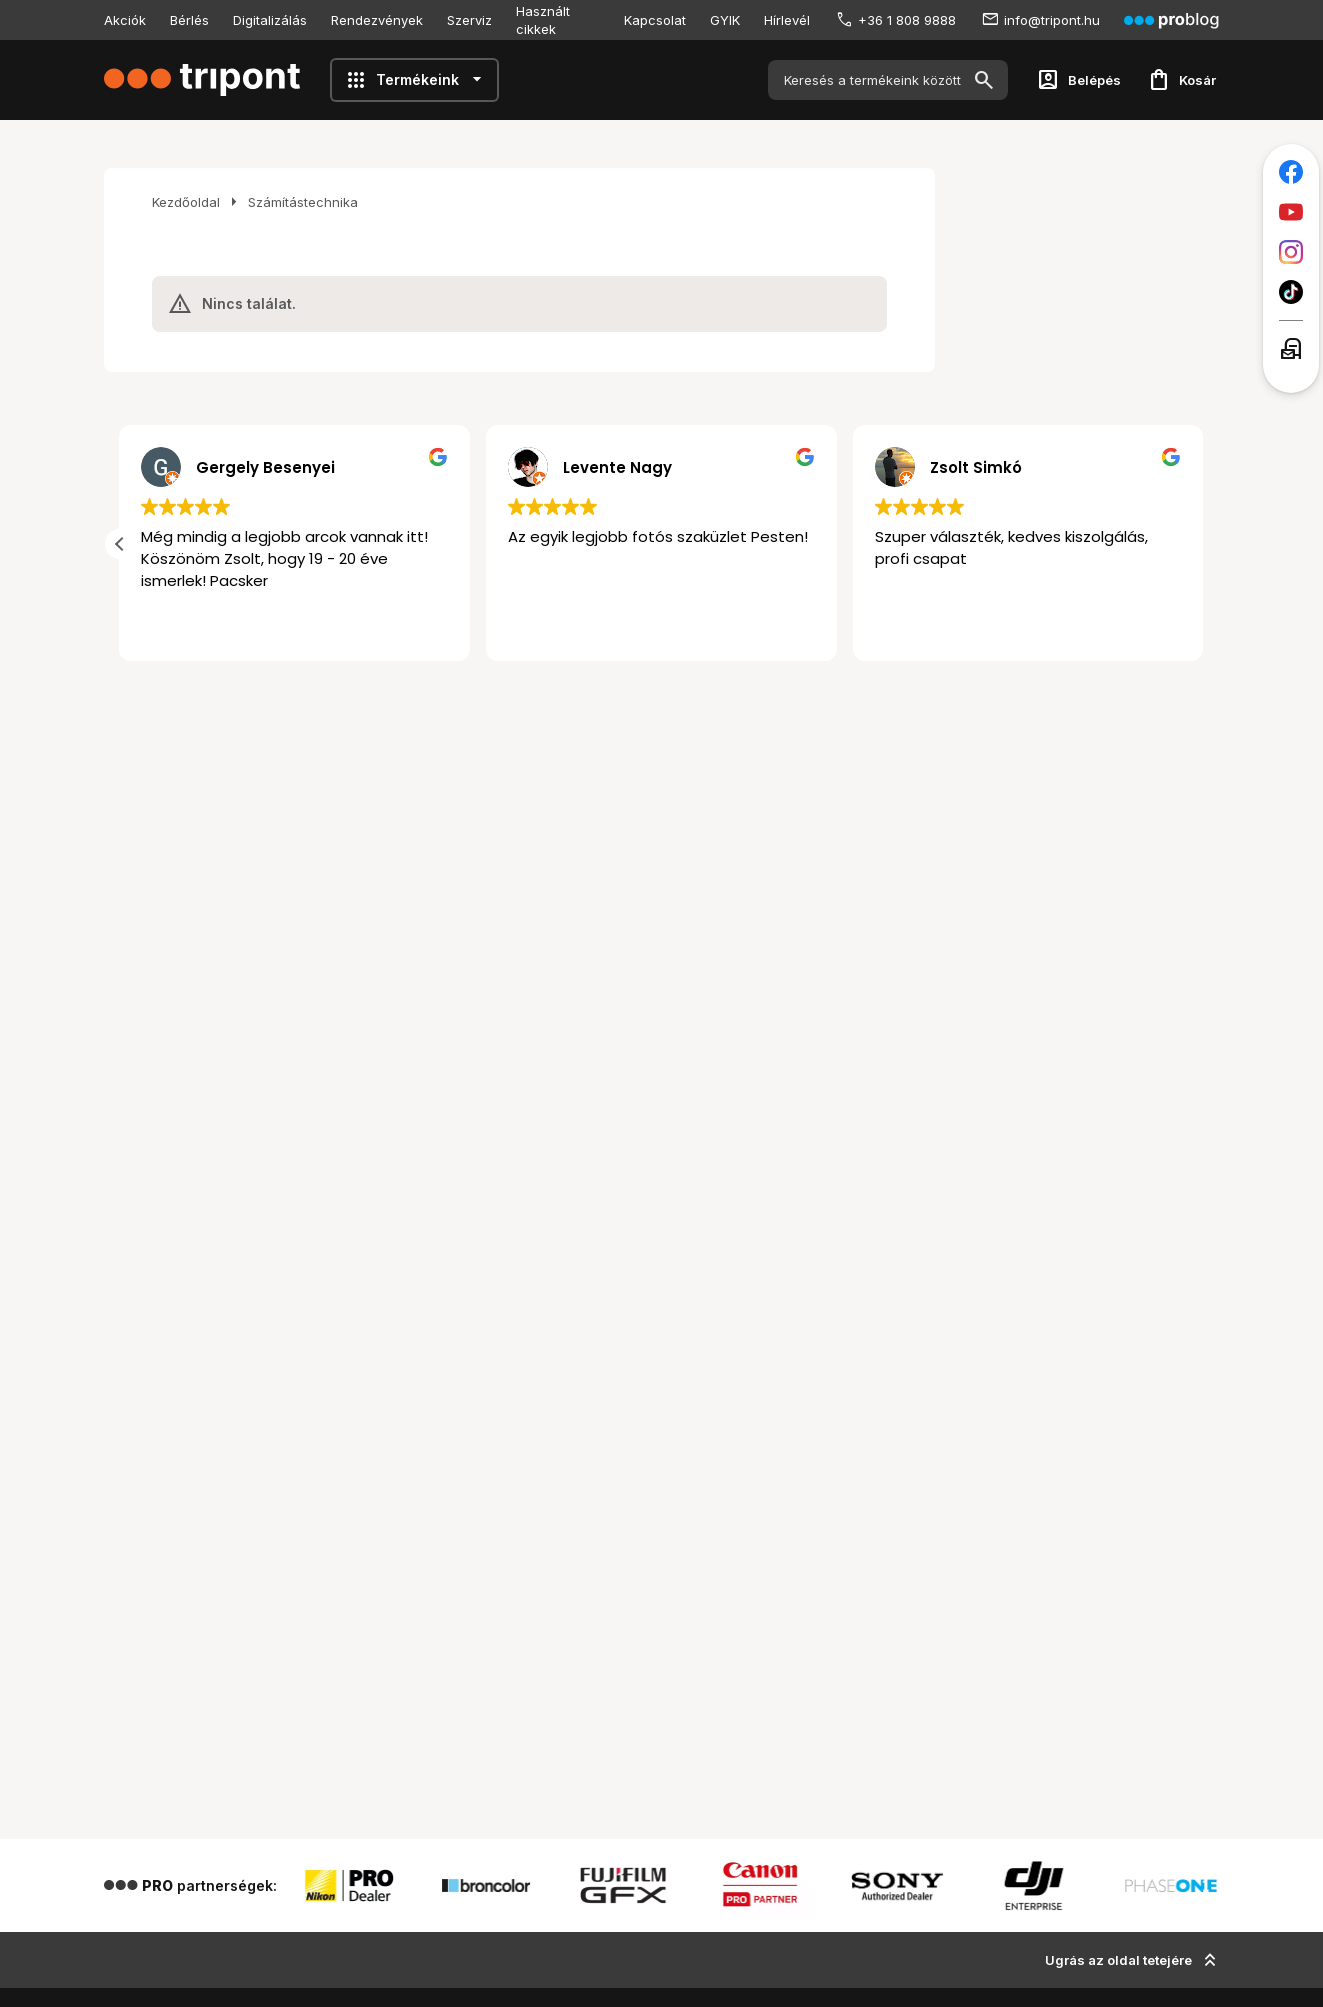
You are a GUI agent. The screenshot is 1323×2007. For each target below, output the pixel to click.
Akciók (125, 20)
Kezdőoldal (186, 202)
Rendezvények (377, 20)
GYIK (725, 20)
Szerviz (469, 20)
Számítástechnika (303, 202)
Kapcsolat (655, 20)
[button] (120, 544)
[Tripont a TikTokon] (1291, 292)
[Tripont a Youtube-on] (1291, 212)
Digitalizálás (270, 20)
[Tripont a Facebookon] (1291, 172)
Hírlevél (787, 20)
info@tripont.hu (1052, 20)
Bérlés (189, 20)
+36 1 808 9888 (907, 20)
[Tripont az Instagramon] (1291, 252)
